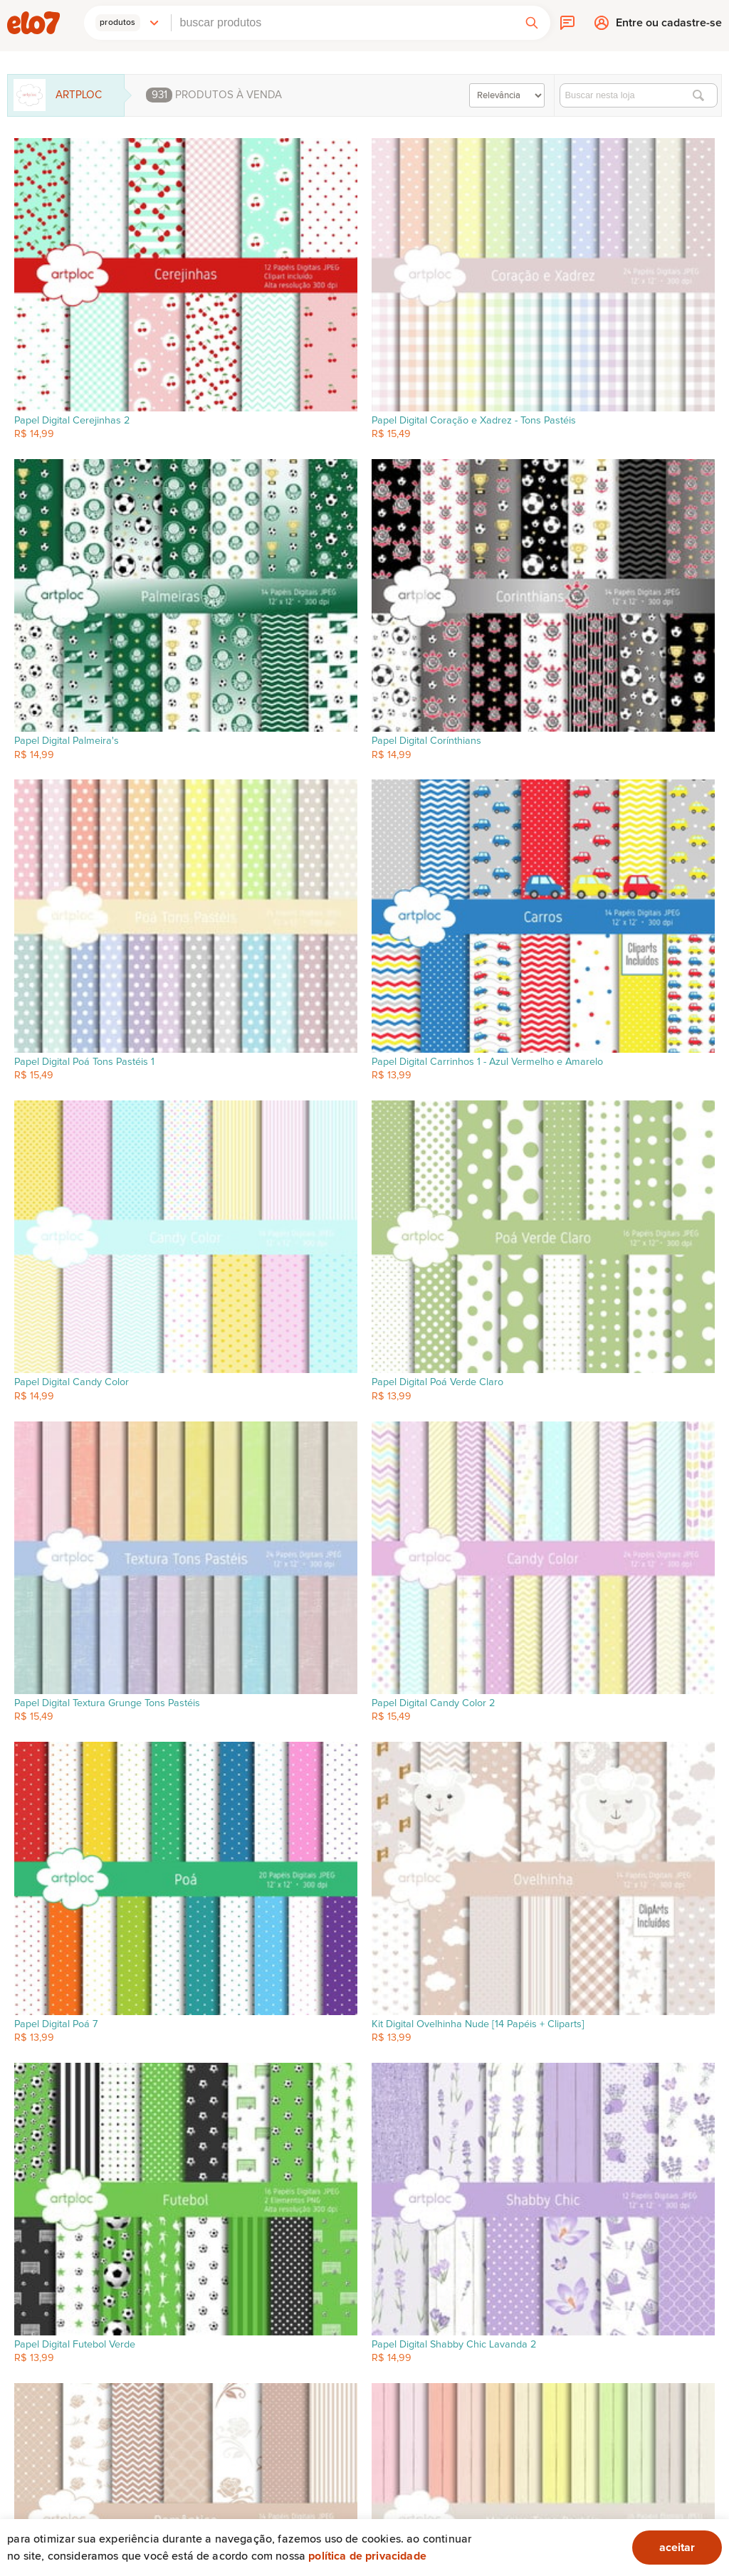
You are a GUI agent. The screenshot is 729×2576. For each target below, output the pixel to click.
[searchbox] (342, 23)
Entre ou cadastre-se (669, 26)
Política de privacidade (367, 2556)
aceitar (677, 2547)
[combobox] (342, 23)
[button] (127, 23)
